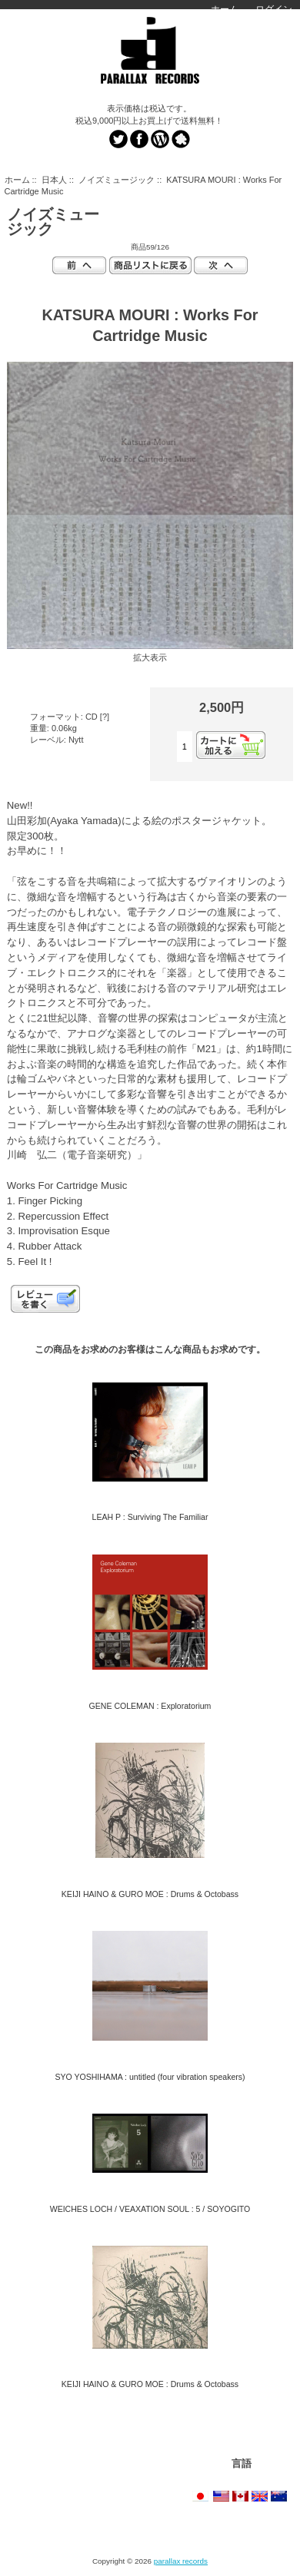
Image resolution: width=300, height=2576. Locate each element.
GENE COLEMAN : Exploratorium (150, 1705)
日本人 (54, 179)
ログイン (273, 9)
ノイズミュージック (116, 179)
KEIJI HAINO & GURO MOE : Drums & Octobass (150, 1894)
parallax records (181, 2561)
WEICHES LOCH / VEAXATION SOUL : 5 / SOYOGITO (150, 2208)
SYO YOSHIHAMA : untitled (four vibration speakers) (150, 2076)
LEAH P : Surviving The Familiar (150, 1516)
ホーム (224, 9)
